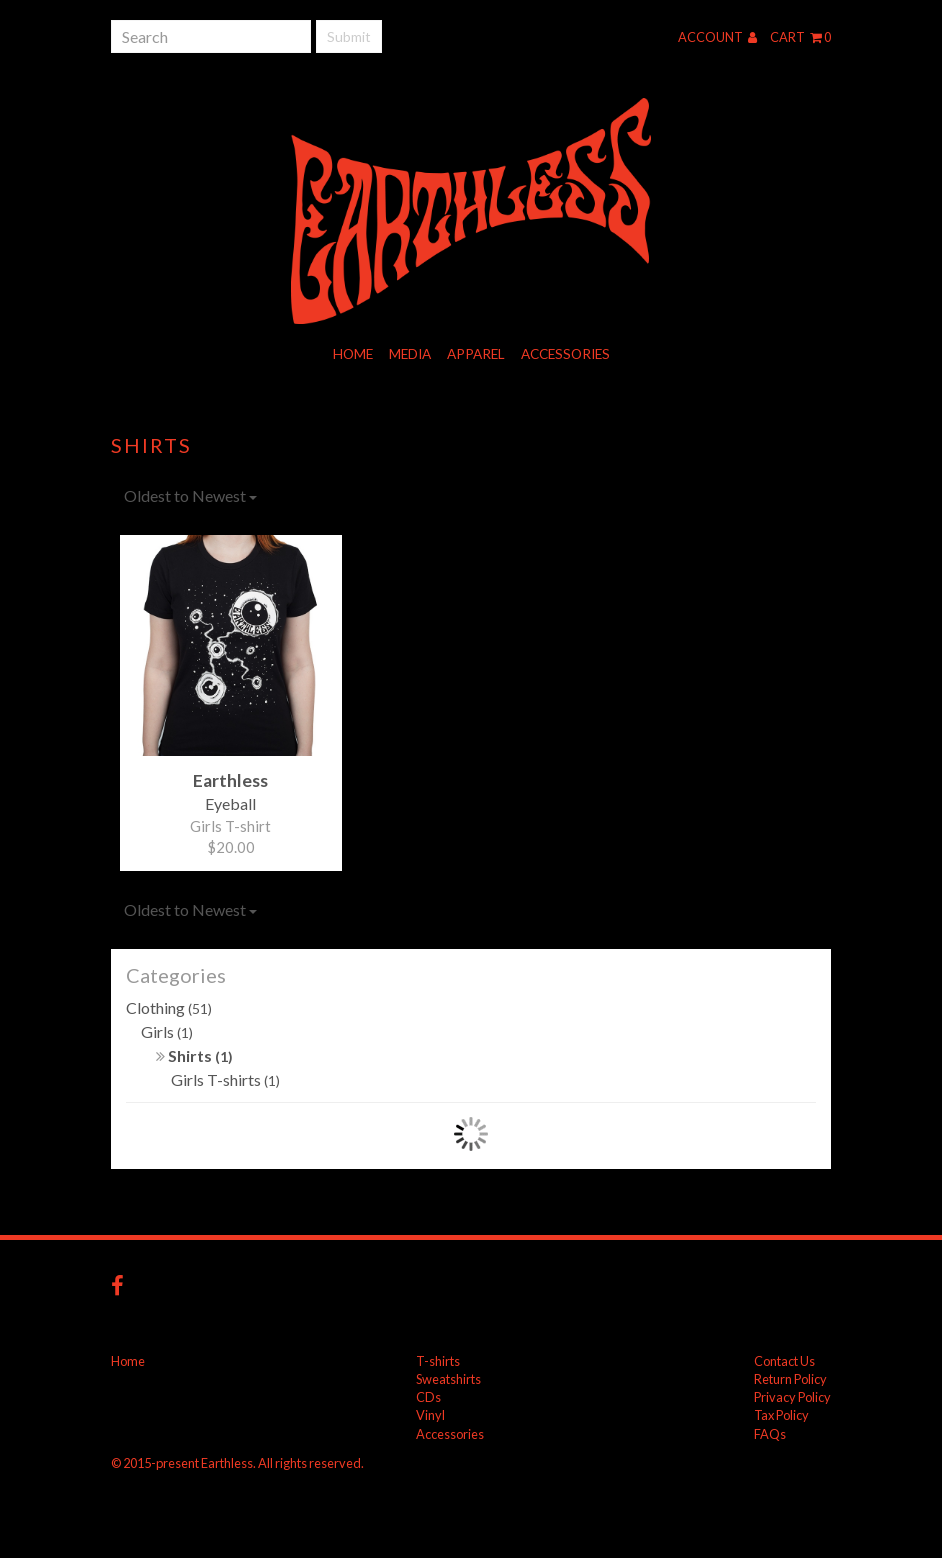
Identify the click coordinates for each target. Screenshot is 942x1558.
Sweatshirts (448, 1379)
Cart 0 (800, 37)
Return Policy (790, 1379)
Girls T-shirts (225, 1079)
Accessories (565, 354)
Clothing (169, 1007)
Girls (167, 1031)
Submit (349, 36)
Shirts (194, 1055)
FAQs (770, 1434)
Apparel (476, 354)
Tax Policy (781, 1415)
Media (410, 354)
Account (717, 37)
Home (353, 354)
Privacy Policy (792, 1397)
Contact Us (784, 1361)
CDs (428, 1397)
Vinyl (430, 1415)
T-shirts (438, 1361)
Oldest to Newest (190, 495)
